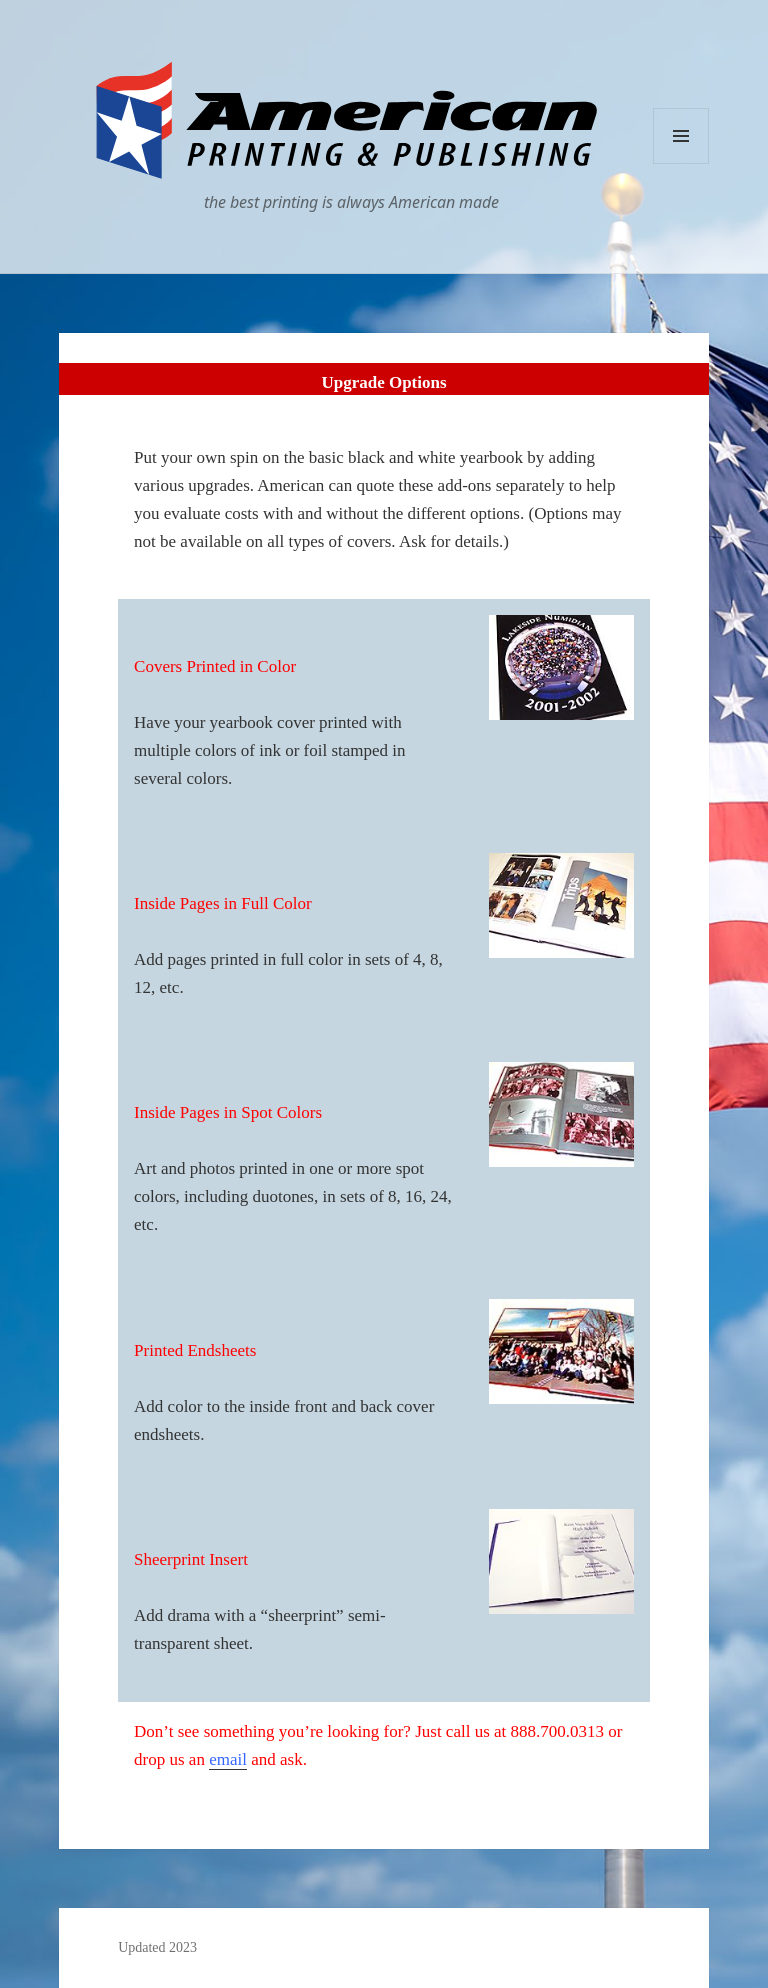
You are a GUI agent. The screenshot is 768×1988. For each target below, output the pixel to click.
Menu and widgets (681, 163)
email (228, 1759)
